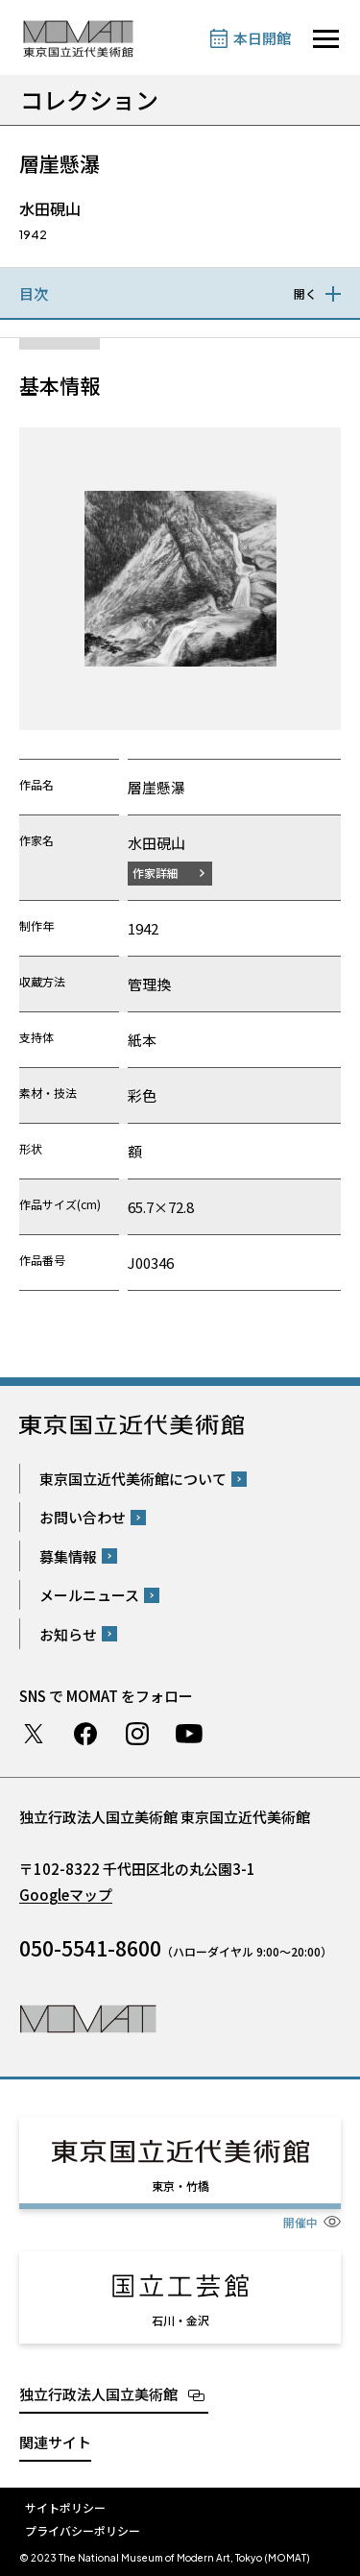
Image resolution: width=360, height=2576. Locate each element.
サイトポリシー (65, 2507)
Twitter (33, 1733)
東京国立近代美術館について (133, 1479)
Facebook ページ (85, 1733)
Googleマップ (65, 1894)
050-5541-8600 (90, 1947)
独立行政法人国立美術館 (98, 2394)
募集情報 (68, 1556)
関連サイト (55, 2442)
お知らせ (68, 1634)
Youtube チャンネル (189, 1733)
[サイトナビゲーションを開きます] (326, 39)
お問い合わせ (82, 1517)
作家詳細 (155, 872)
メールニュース (89, 1595)
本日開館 (262, 38)
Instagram (137, 1733)
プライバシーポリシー (82, 2530)
